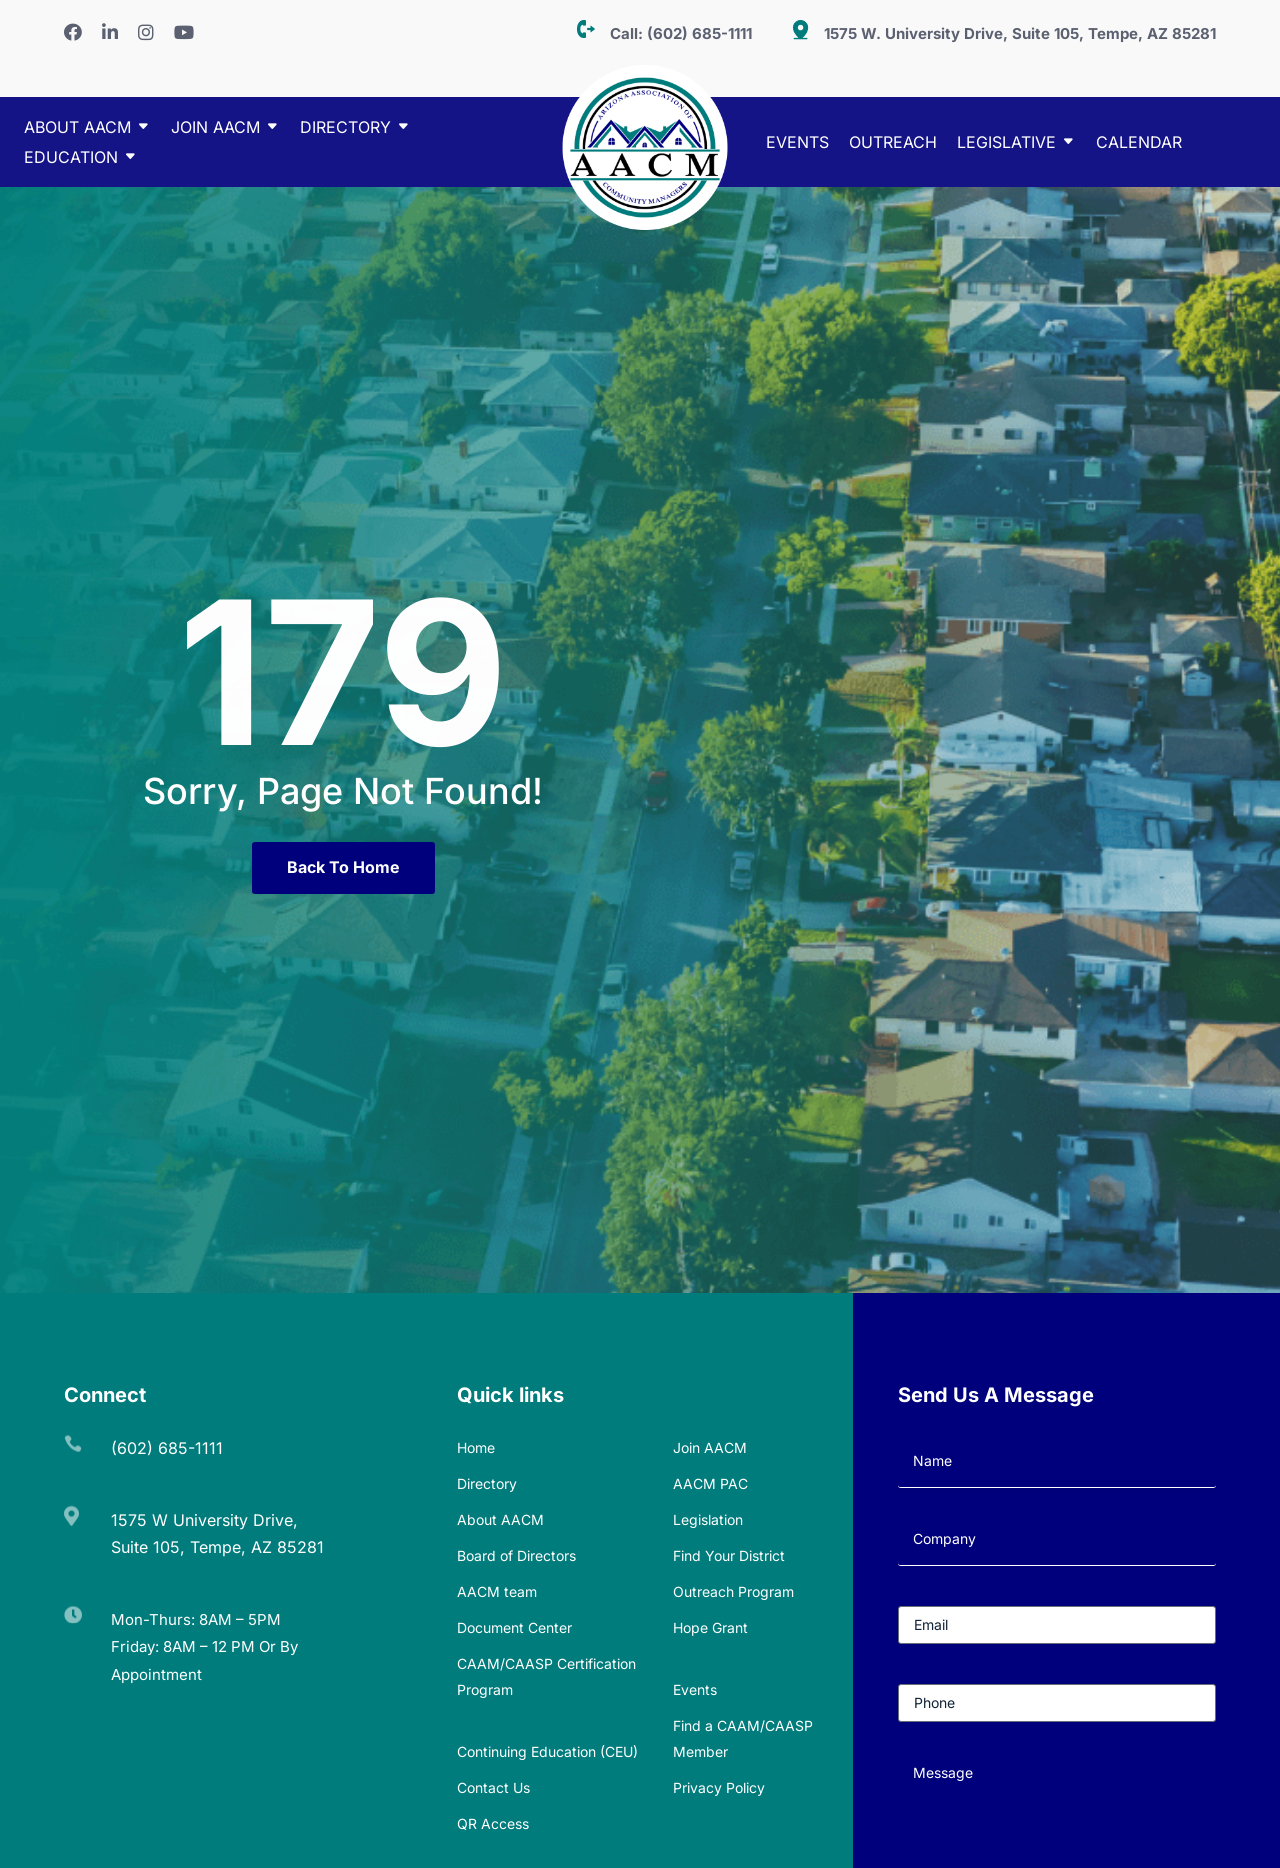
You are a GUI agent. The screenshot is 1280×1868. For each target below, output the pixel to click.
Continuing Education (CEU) (547, 1751)
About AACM (77, 128)
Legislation (708, 1519)
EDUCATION (71, 158)
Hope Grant (710, 1627)
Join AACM (215, 128)
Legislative (1006, 143)
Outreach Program (733, 1591)
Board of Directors (516, 1555)
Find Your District (729, 1555)
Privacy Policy (719, 1787)
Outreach (893, 143)
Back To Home (343, 867)
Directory (487, 1483)
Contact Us (493, 1787)
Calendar (1139, 143)
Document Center (514, 1627)
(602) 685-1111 (699, 33)
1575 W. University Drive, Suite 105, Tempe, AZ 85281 (1020, 33)
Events (797, 143)
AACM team (497, 1591)
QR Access (493, 1823)
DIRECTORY (345, 128)
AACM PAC (710, 1483)
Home (476, 1447)
